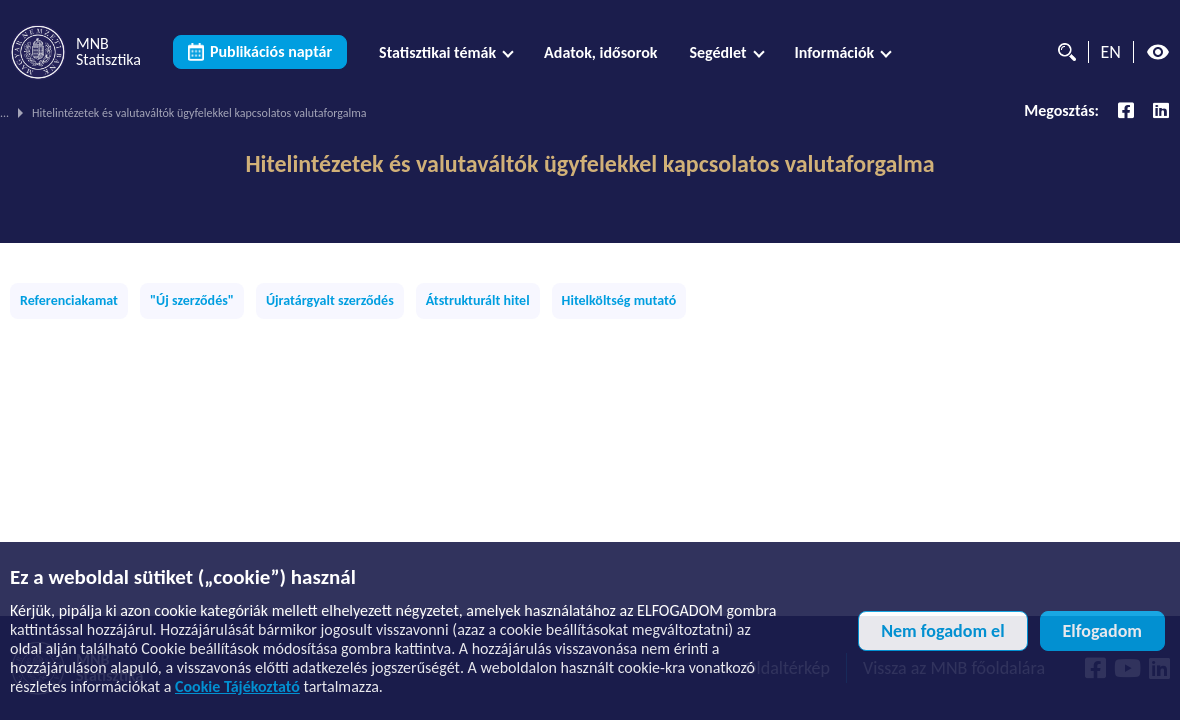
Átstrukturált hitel (478, 300)
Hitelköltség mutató (619, 300)
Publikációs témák (143, 113)
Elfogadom (1102, 631)
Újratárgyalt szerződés (330, 300)
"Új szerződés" (192, 300)
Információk (835, 52)
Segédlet (717, 52)
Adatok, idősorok (600, 52)
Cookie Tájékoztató (237, 686)
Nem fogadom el (942, 631)
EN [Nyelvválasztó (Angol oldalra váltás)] (1111, 52)
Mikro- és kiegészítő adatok (383, 113)
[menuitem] (445, 52)
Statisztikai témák (437, 52)
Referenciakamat (69, 300)
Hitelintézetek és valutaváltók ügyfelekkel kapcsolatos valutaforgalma (589, 164)
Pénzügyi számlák (252, 113)
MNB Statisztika (38, 113)
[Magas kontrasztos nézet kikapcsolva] (1158, 52)
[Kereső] (1062, 52)
